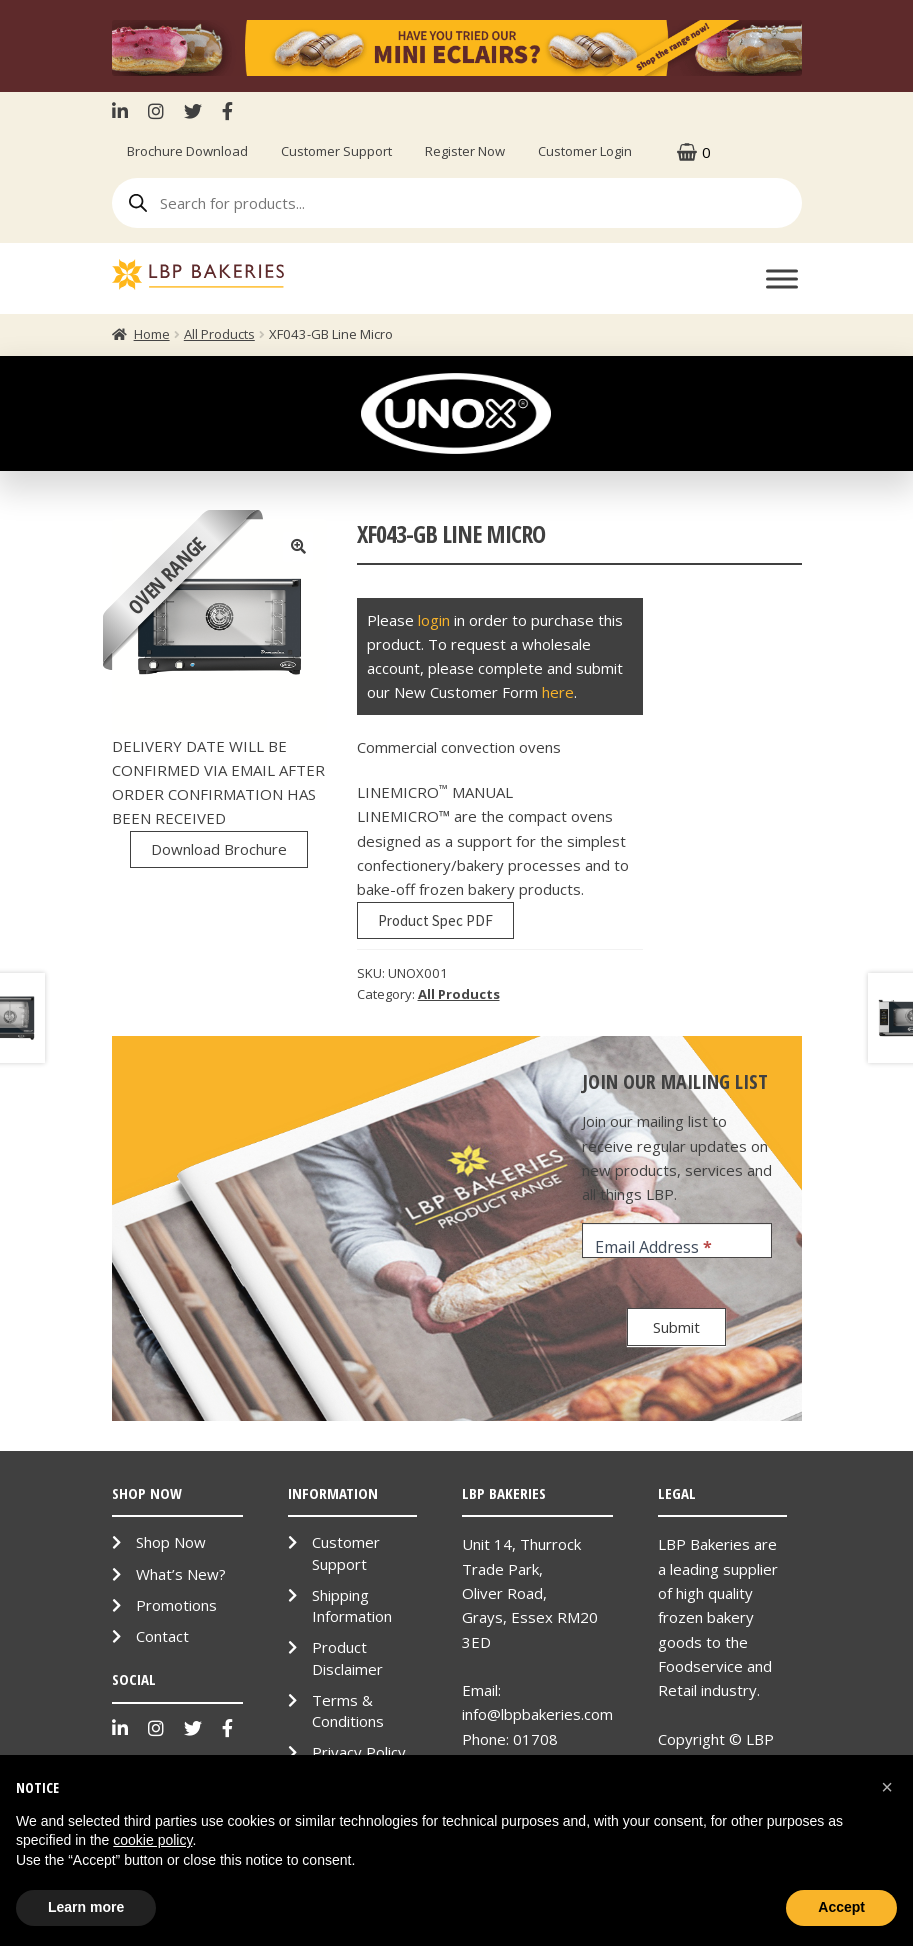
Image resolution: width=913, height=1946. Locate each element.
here (558, 692)
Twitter (193, 111)
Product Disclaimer (347, 1657)
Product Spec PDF (435, 920)
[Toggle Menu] (782, 279)
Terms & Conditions (348, 1710)
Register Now (465, 151)
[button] (887, 1787)
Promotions (176, 1605)
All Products (219, 334)
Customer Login (585, 151)
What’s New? (181, 1574)
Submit (676, 1327)
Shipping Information (352, 1605)
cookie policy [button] (152, 1840)
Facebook (227, 111)
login (434, 620)
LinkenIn (125, 111)
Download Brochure (219, 849)
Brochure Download (187, 151)
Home (152, 334)
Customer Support (336, 151)
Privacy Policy (359, 1752)
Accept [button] (841, 1907)
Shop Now (171, 1542)
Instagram (156, 111)
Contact (162, 1636)
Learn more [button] (86, 1907)
